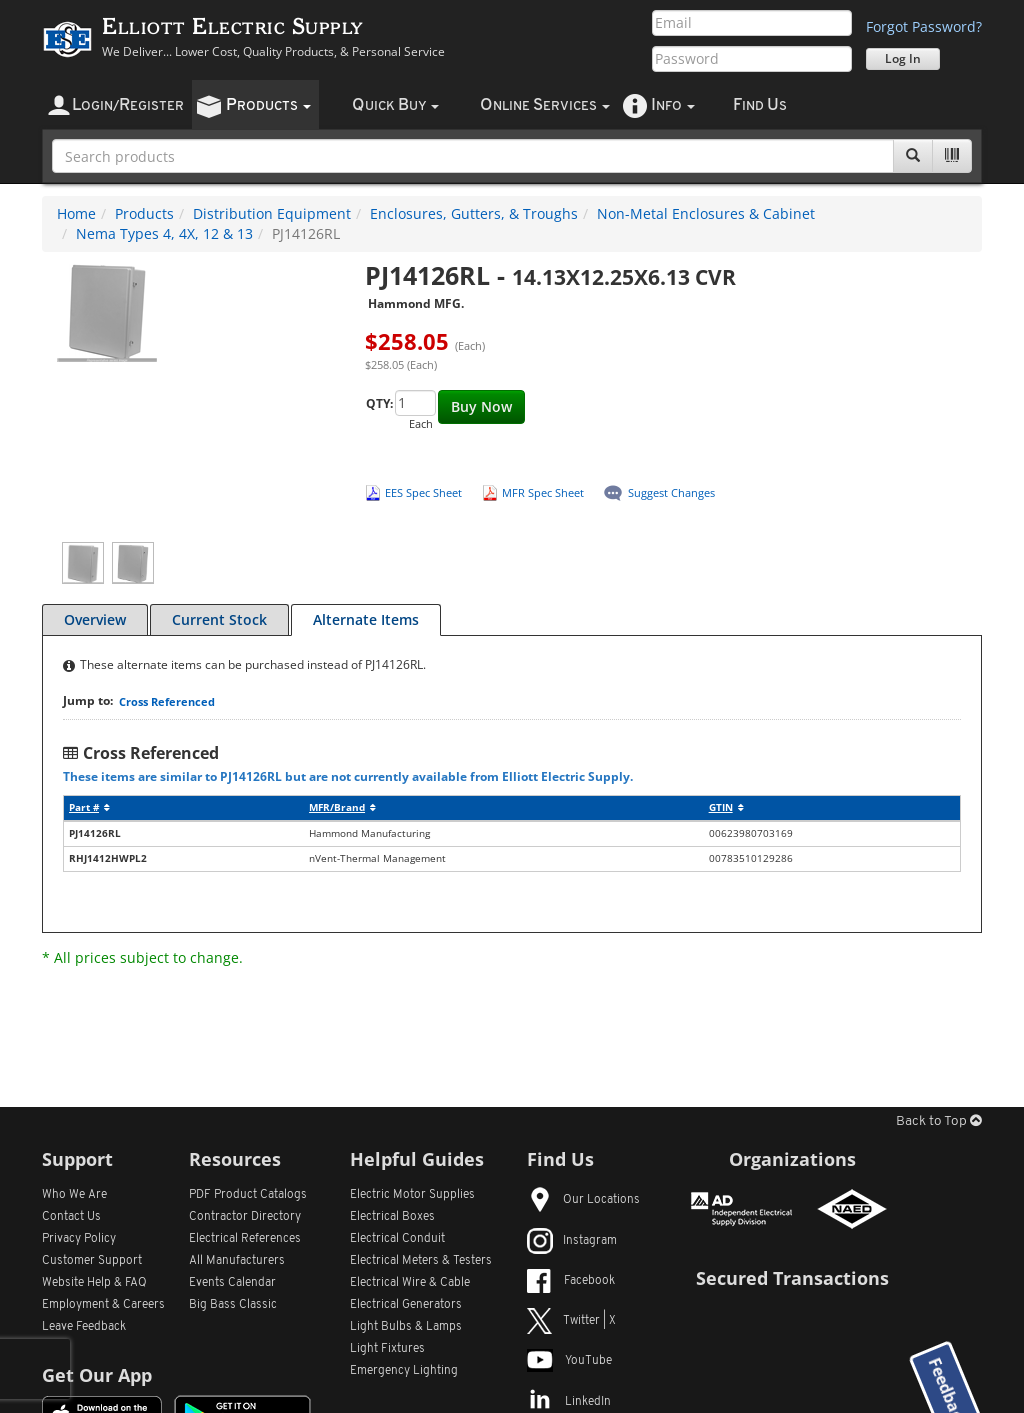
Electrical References (245, 1239)
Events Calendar (232, 1283)
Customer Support (92, 1261)
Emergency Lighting (404, 1371)
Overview (95, 619)
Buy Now (481, 406)
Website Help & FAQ (94, 1283)
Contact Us (71, 1217)
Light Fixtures (387, 1349)
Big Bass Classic (233, 1305)
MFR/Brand (342, 807)
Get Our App (97, 1375)
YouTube (569, 1361)
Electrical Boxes (392, 1217)
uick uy (395, 105)
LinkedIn (569, 1402)
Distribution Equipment (272, 213)
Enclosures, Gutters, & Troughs (474, 213)
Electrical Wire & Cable (410, 1283)
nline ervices (545, 105)
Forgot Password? (924, 26)
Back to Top (939, 1121)
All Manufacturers (237, 1261)
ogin (128, 105)
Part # (89, 807)
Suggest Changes (671, 492)
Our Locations (583, 1200)
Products (144, 213)
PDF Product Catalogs (248, 1195)
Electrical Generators (406, 1305)
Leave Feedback (84, 1327)
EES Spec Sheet (423, 492)
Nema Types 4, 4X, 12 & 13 (164, 233)
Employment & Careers (103, 1305)
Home (76, 213)
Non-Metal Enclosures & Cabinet (706, 213)
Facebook (571, 1281)
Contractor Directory (245, 1217)
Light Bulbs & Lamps (406, 1327)
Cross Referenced (167, 701)
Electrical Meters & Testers (421, 1261)
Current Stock (219, 619)
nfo (673, 105)
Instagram (572, 1241)
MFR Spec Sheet (543, 492)
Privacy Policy (79, 1239)
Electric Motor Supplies (412, 1195)
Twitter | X (571, 1321)
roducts (268, 105)
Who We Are (74, 1195)
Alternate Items (366, 619)
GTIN (726, 807)
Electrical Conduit (397, 1239)
